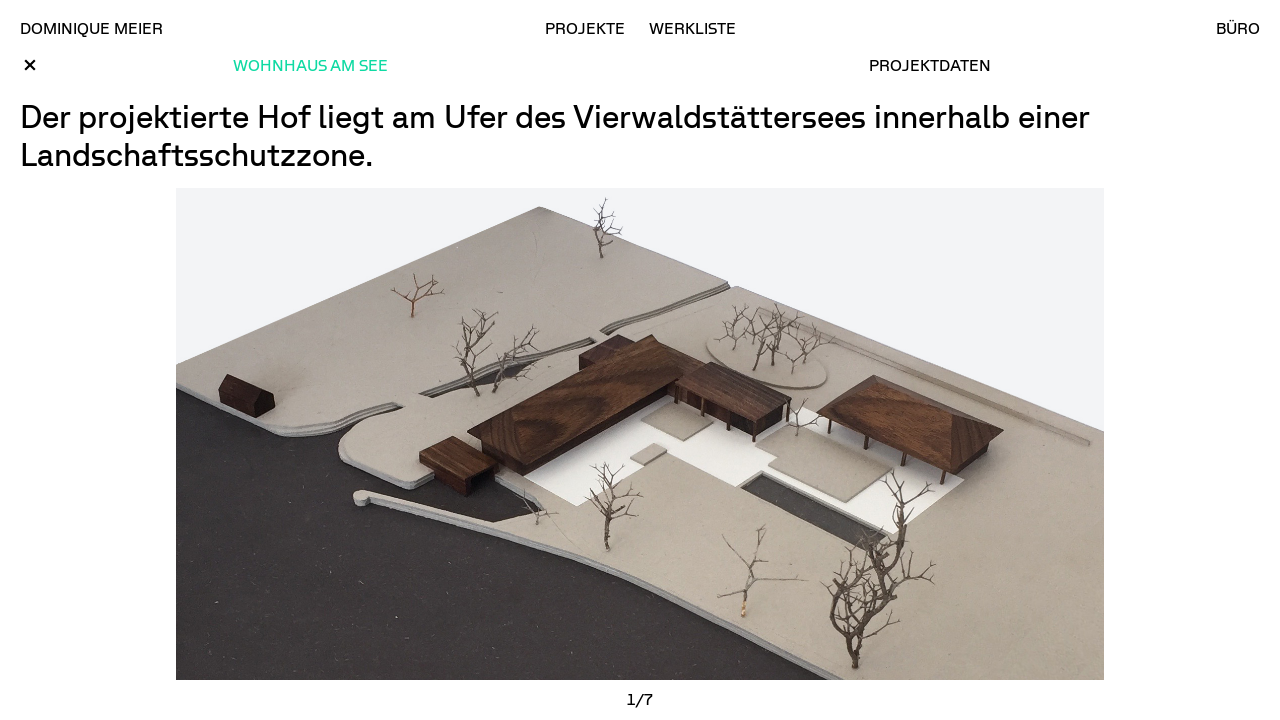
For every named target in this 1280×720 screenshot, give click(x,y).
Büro (1238, 27)
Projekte (585, 27)
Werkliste (692, 27)
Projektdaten (930, 64)
